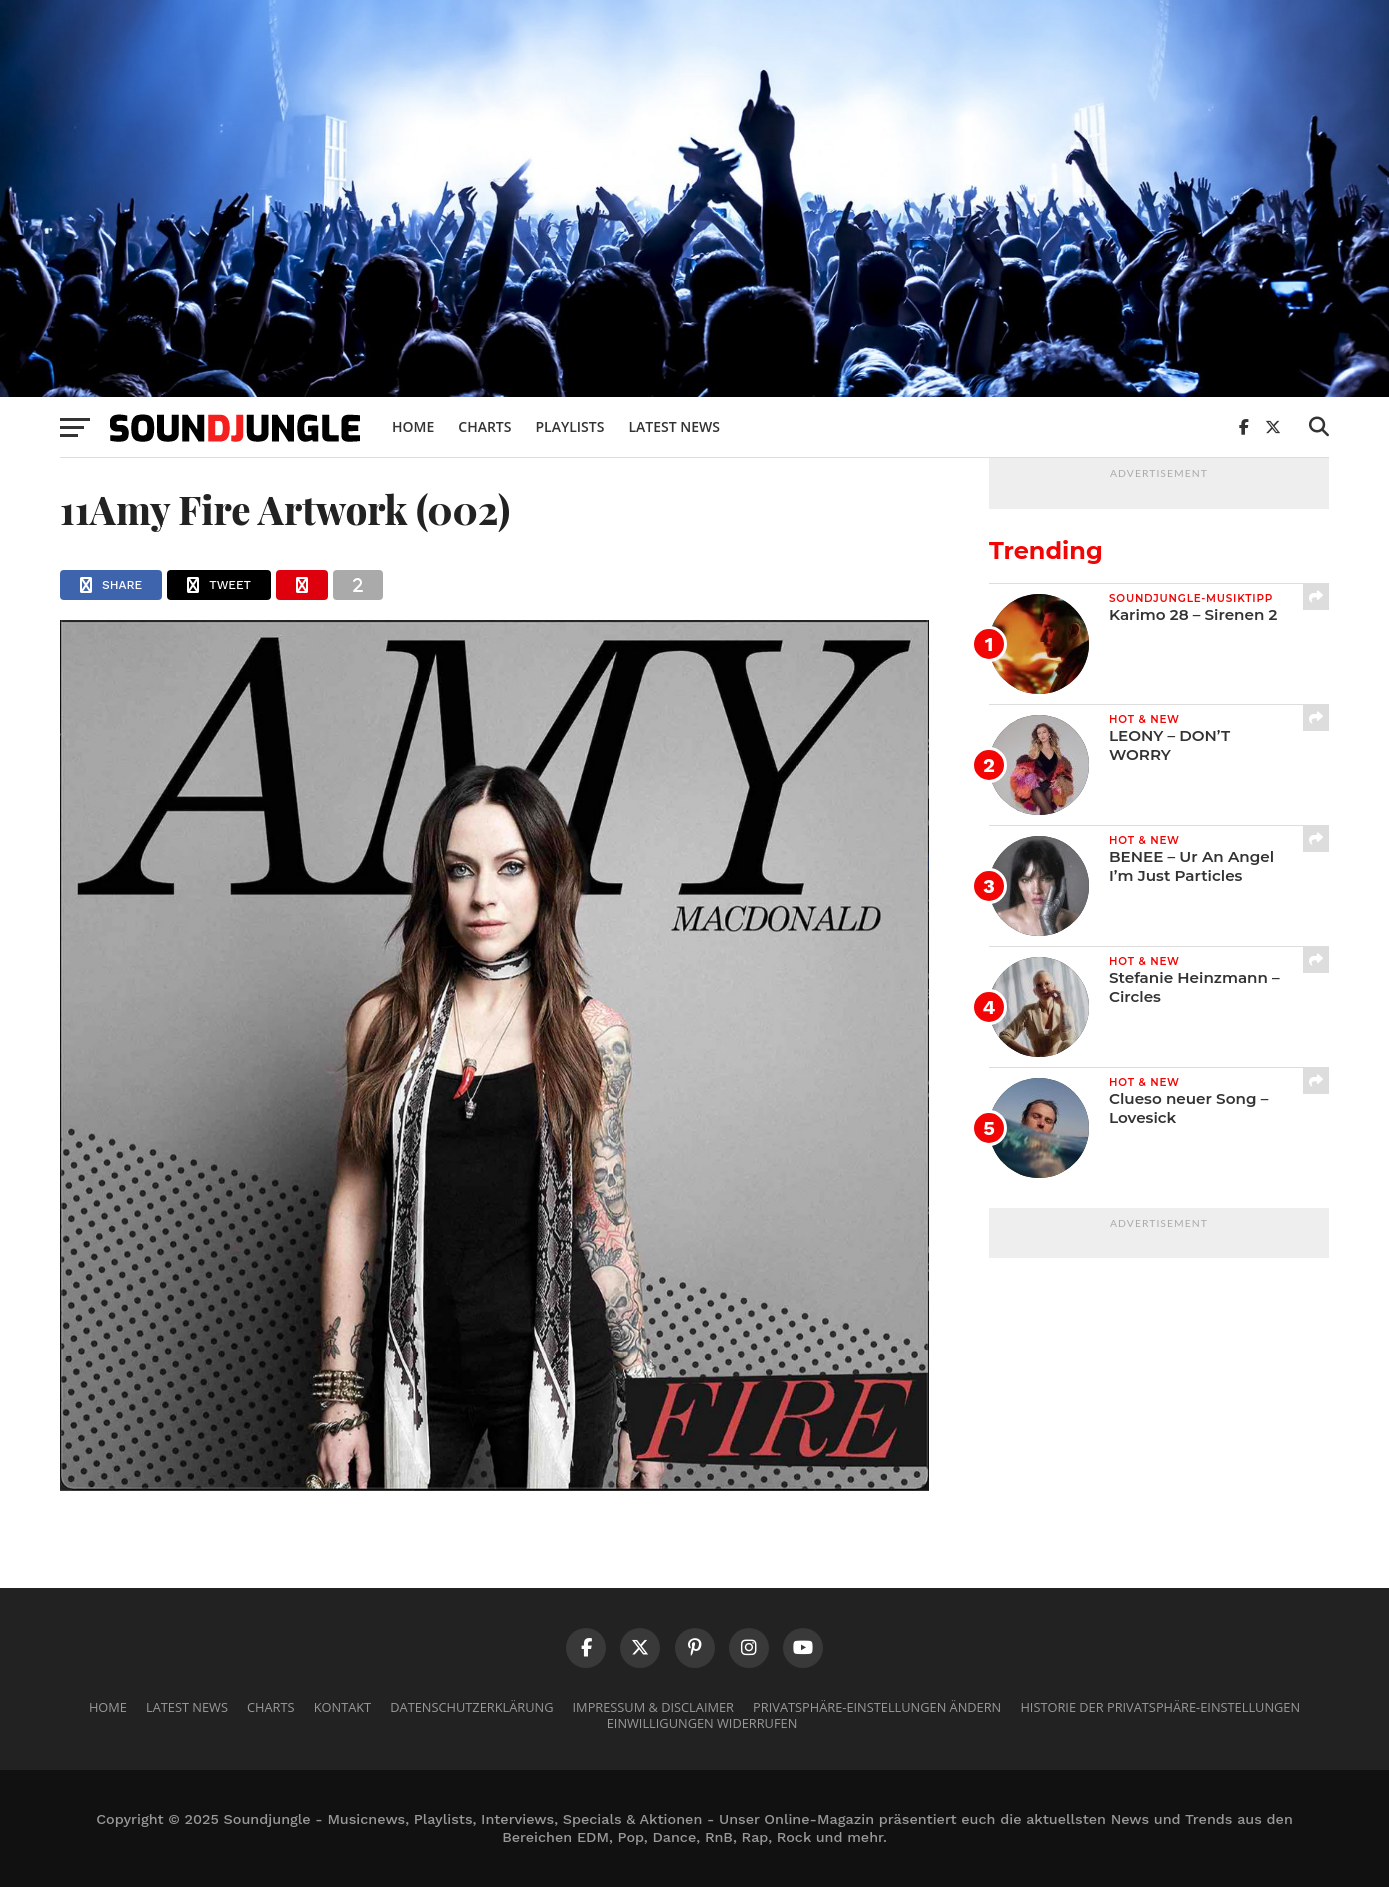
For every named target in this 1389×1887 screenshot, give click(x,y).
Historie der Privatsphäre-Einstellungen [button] (1160, 1707)
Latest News (674, 426)
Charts (484, 426)
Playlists (569, 426)
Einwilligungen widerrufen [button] (702, 1723)
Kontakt (342, 1707)
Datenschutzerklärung (471, 1707)
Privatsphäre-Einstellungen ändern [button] (877, 1707)
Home (413, 426)
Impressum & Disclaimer (653, 1707)
